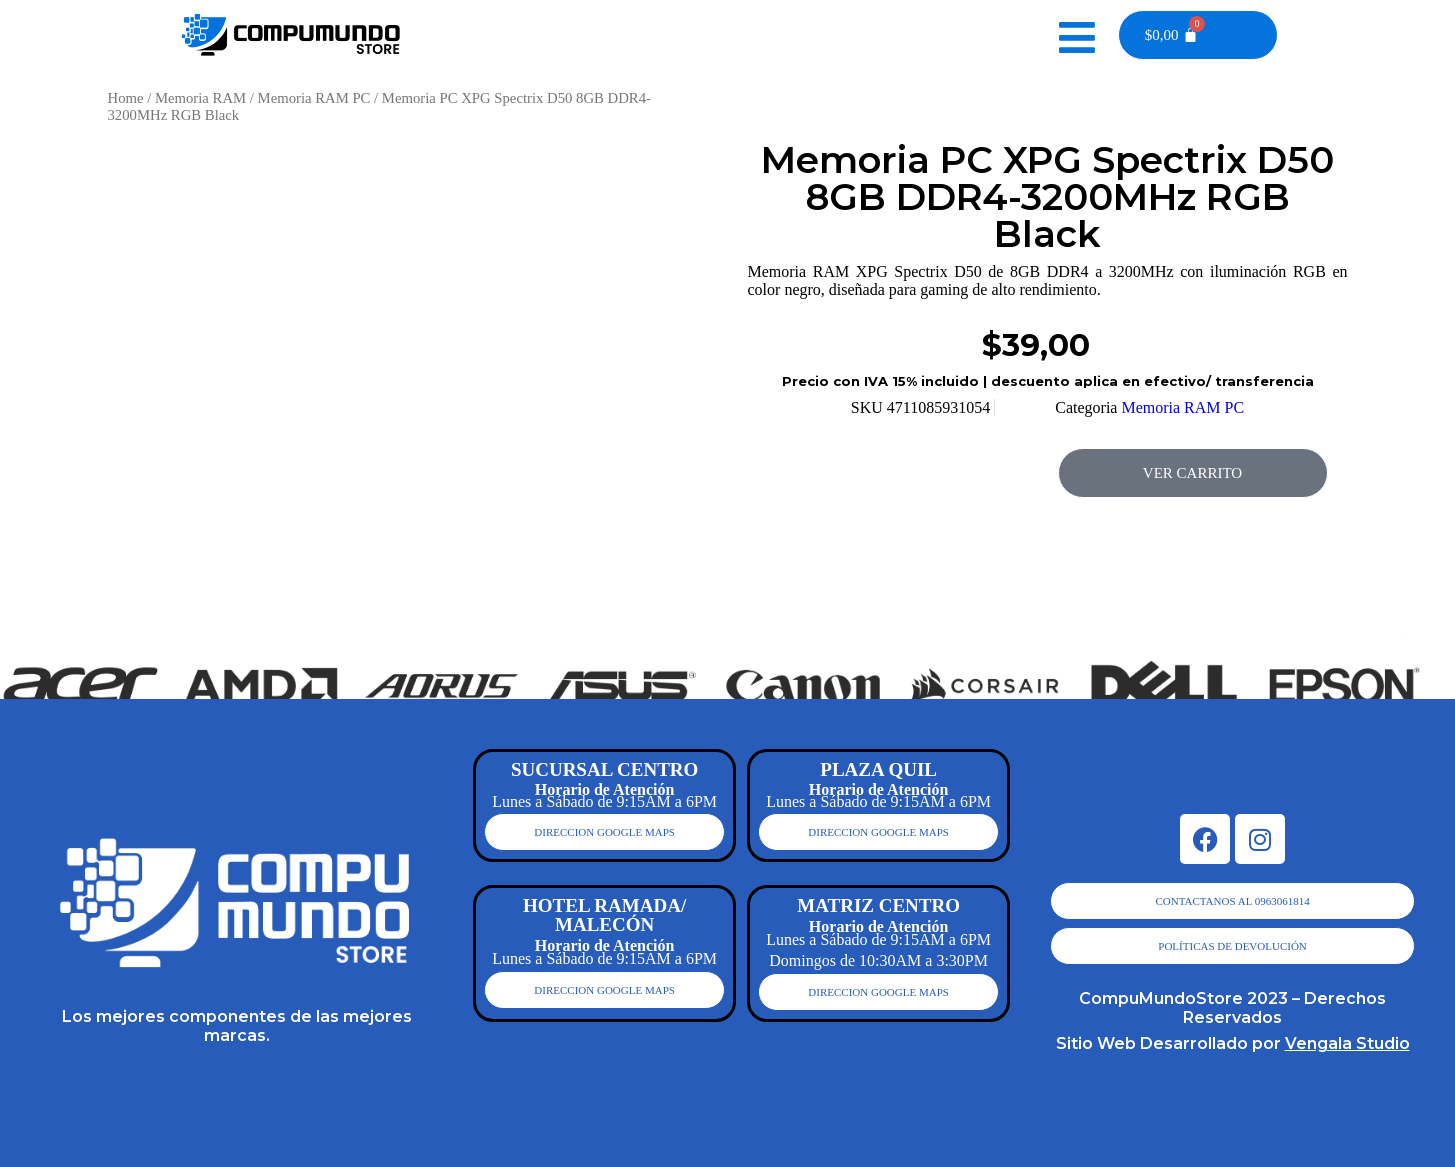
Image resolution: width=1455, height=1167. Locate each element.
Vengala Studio (1347, 1043)
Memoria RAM (200, 98)
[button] (22, 638)
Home (126, 98)
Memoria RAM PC (314, 98)
